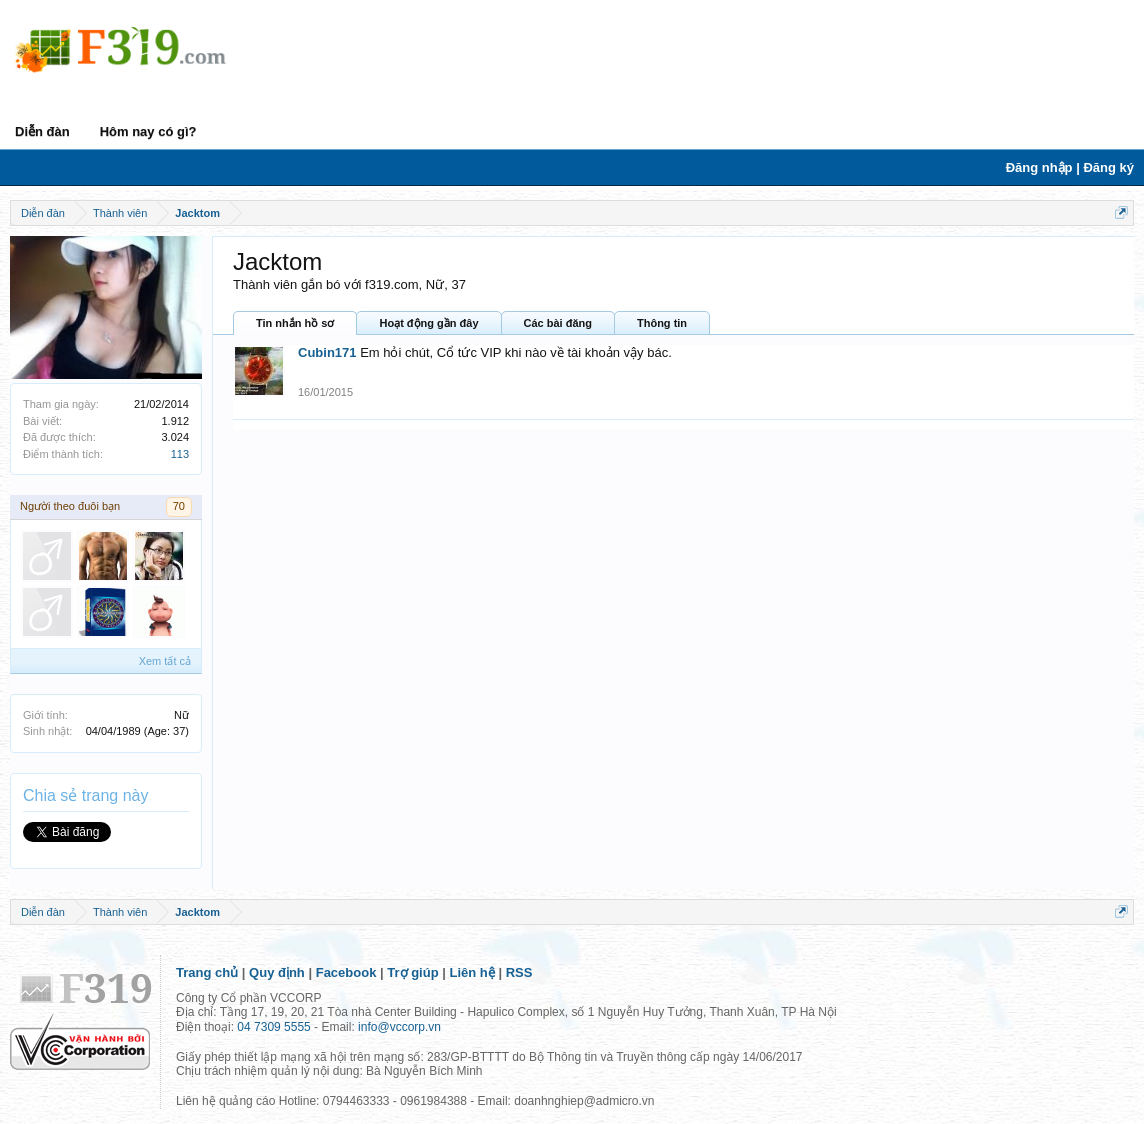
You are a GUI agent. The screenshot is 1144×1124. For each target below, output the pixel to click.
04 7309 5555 (273, 1027)
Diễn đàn (42, 131)
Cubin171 (327, 352)
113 (180, 454)
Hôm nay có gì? (148, 131)
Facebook (346, 972)
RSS (519, 972)
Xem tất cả (165, 661)
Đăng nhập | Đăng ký (1070, 167)
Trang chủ (207, 972)
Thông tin (662, 323)
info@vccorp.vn (399, 1027)
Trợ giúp (412, 972)
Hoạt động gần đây (428, 323)
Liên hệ (472, 972)
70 (179, 506)
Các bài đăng (558, 323)
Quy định (277, 972)
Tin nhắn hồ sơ (295, 323)
